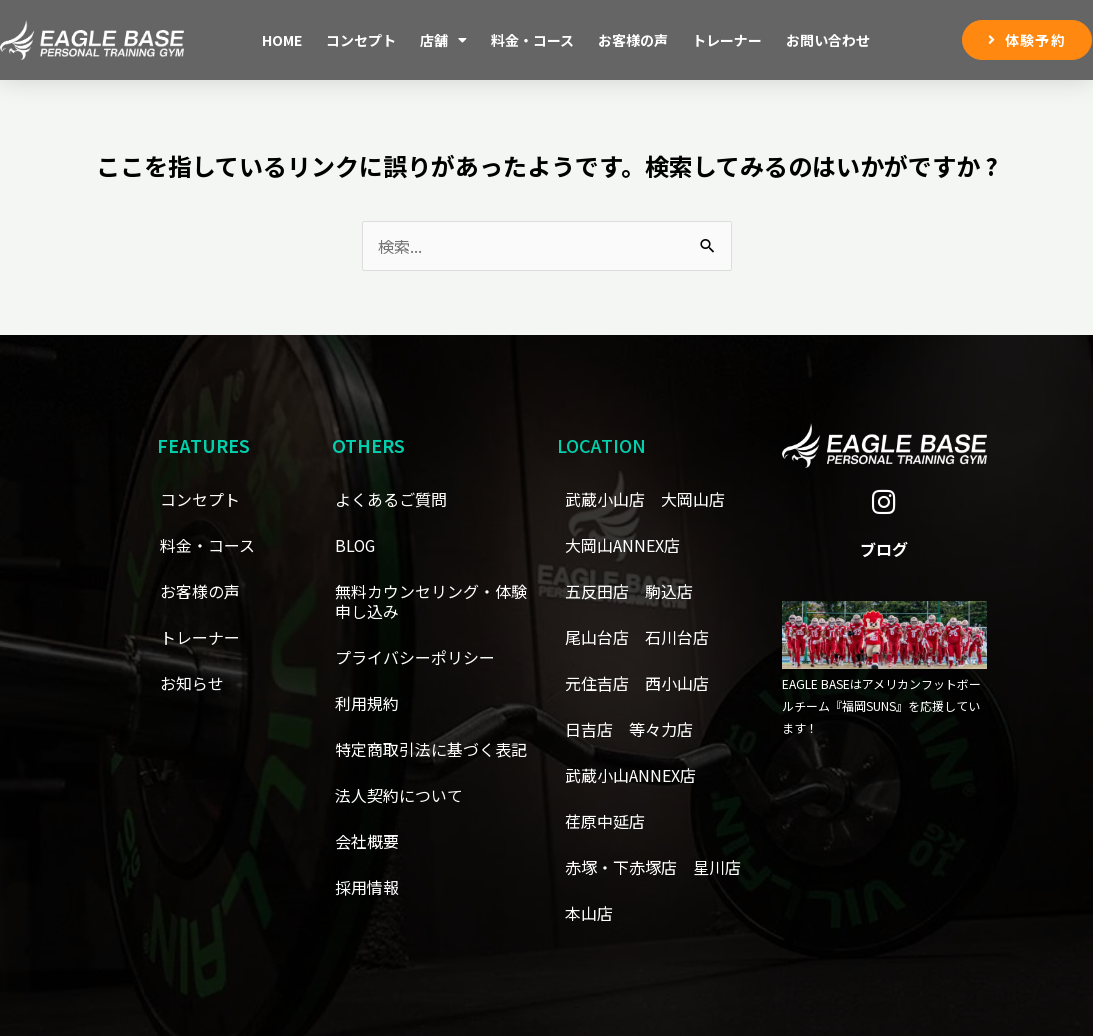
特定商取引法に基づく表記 (431, 749)
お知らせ (192, 683)
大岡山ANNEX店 (622, 545)
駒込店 (669, 591)
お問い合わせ (828, 40)
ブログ (884, 549)
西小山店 (677, 683)
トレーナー (727, 40)
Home (282, 40)
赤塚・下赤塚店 (621, 867)
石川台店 (677, 637)
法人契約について (399, 795)
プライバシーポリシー (415, 657)
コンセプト (361, 40)
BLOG (356, 545)
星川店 (717, 867)
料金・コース (532, 40)
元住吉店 (597, 683)
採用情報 (367, 887)
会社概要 (367, 841)
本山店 (589, 913)
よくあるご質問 (391, 499)
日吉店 (589, 729)
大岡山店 (693, 499)
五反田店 (597, 591)
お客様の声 (633, 40)
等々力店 (661, 729)
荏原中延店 (605, 821)
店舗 (443, 40)
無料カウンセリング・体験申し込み (431, 601)
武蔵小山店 (605, 499)
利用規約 (367, 703)
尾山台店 (597, 637)
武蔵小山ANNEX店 (630, 775)
